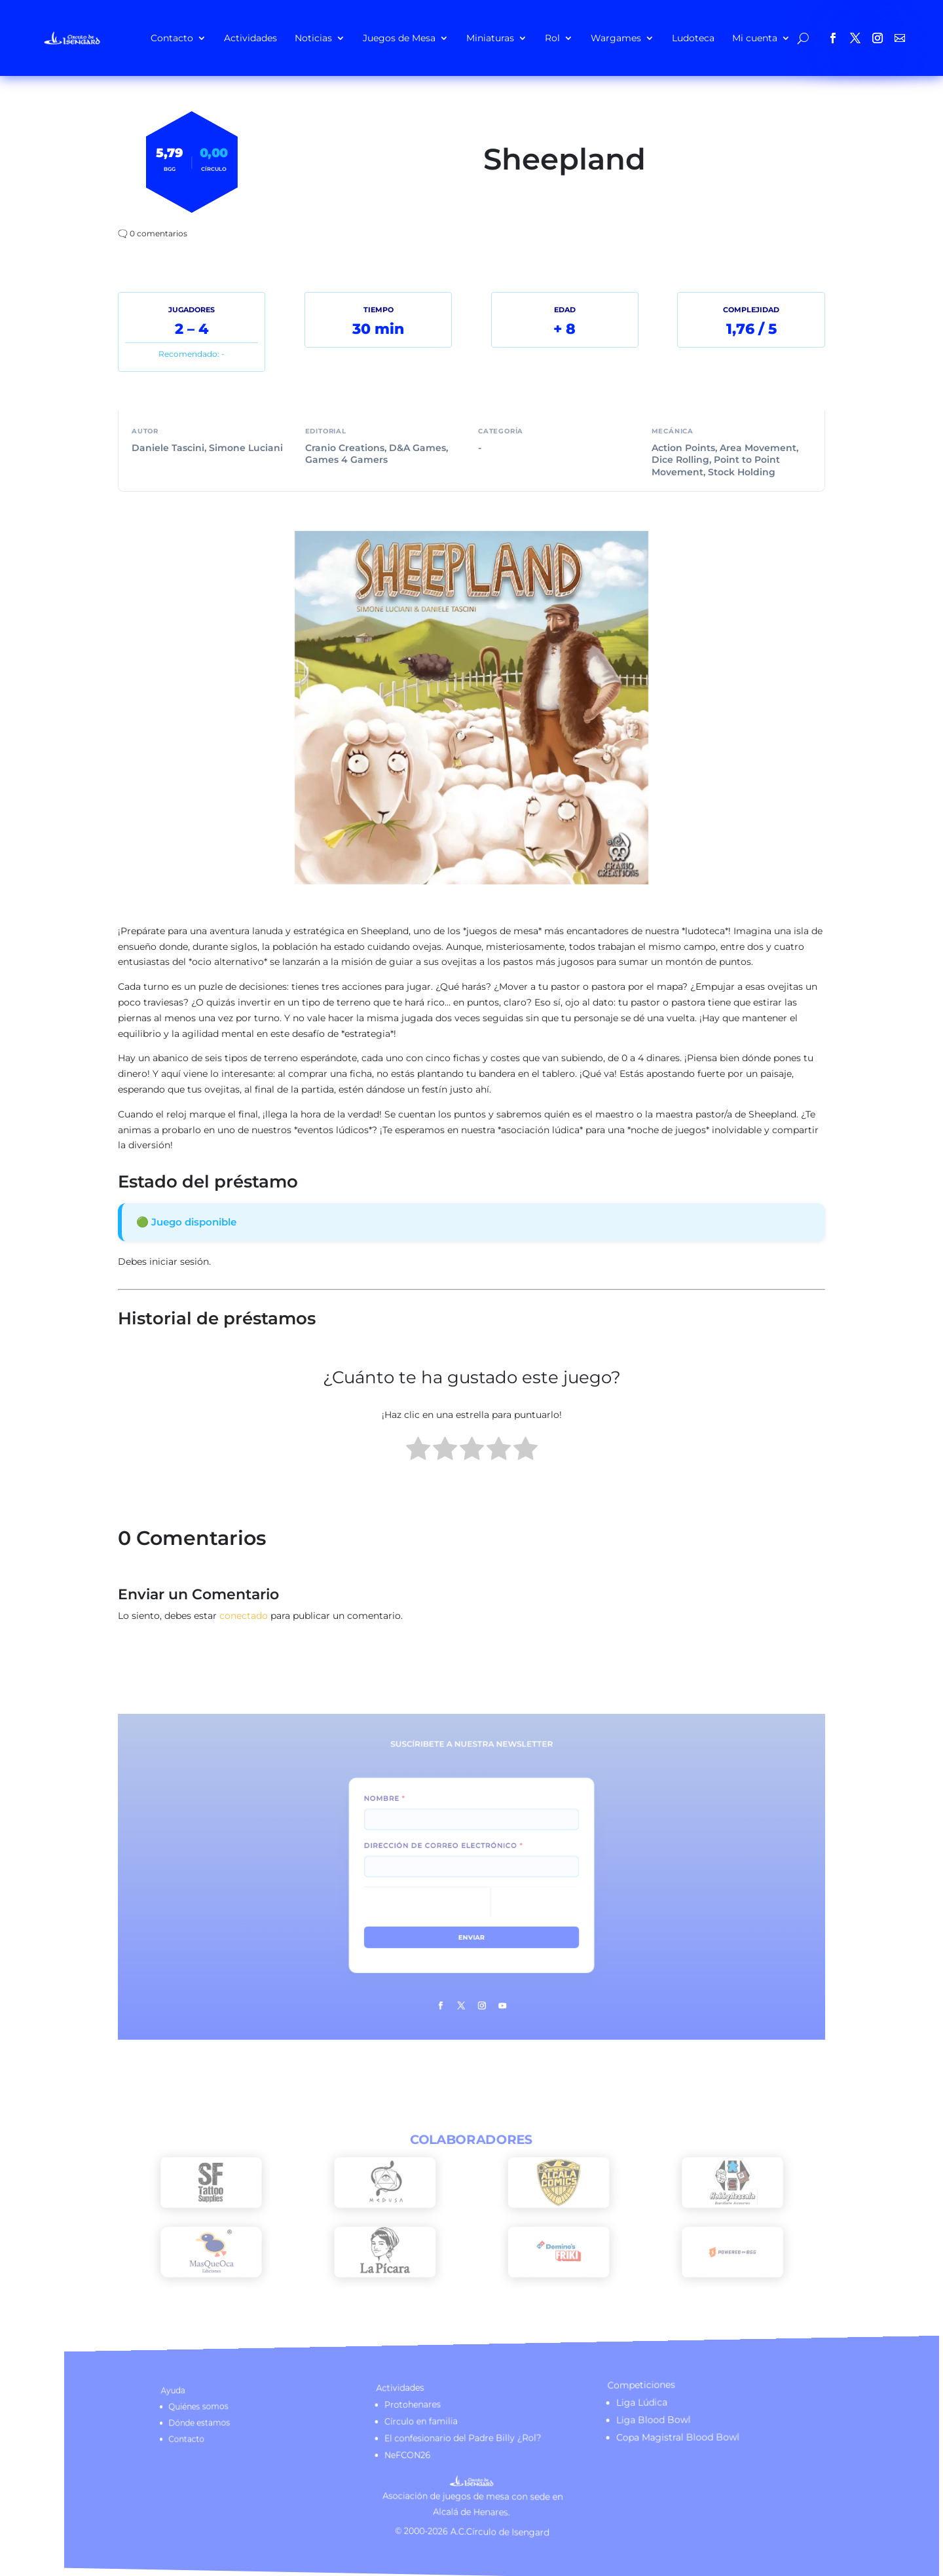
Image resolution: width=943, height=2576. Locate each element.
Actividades (250, 38)
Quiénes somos (273, 2411)
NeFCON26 (421, 2455)
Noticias (313, 38)
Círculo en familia (432, 2422)
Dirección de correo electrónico (452, 1854)
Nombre (410, 1822)
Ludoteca (693, 38)
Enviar (471, 1918)
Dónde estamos (274, 2425)
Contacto (172, 38)
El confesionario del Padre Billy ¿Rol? (466, 2438)
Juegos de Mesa (399, 38)
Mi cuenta (754, 38)
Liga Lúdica (616, 2398)
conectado (243, 1616)
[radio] (418, 1451)
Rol (552, 38)
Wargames (616, 38)
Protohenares (425, 2405)
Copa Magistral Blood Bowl (651, 2435)
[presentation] (440, 1894)
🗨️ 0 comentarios (152, 233)
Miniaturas (490, 38)
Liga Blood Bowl (627, 2417)
